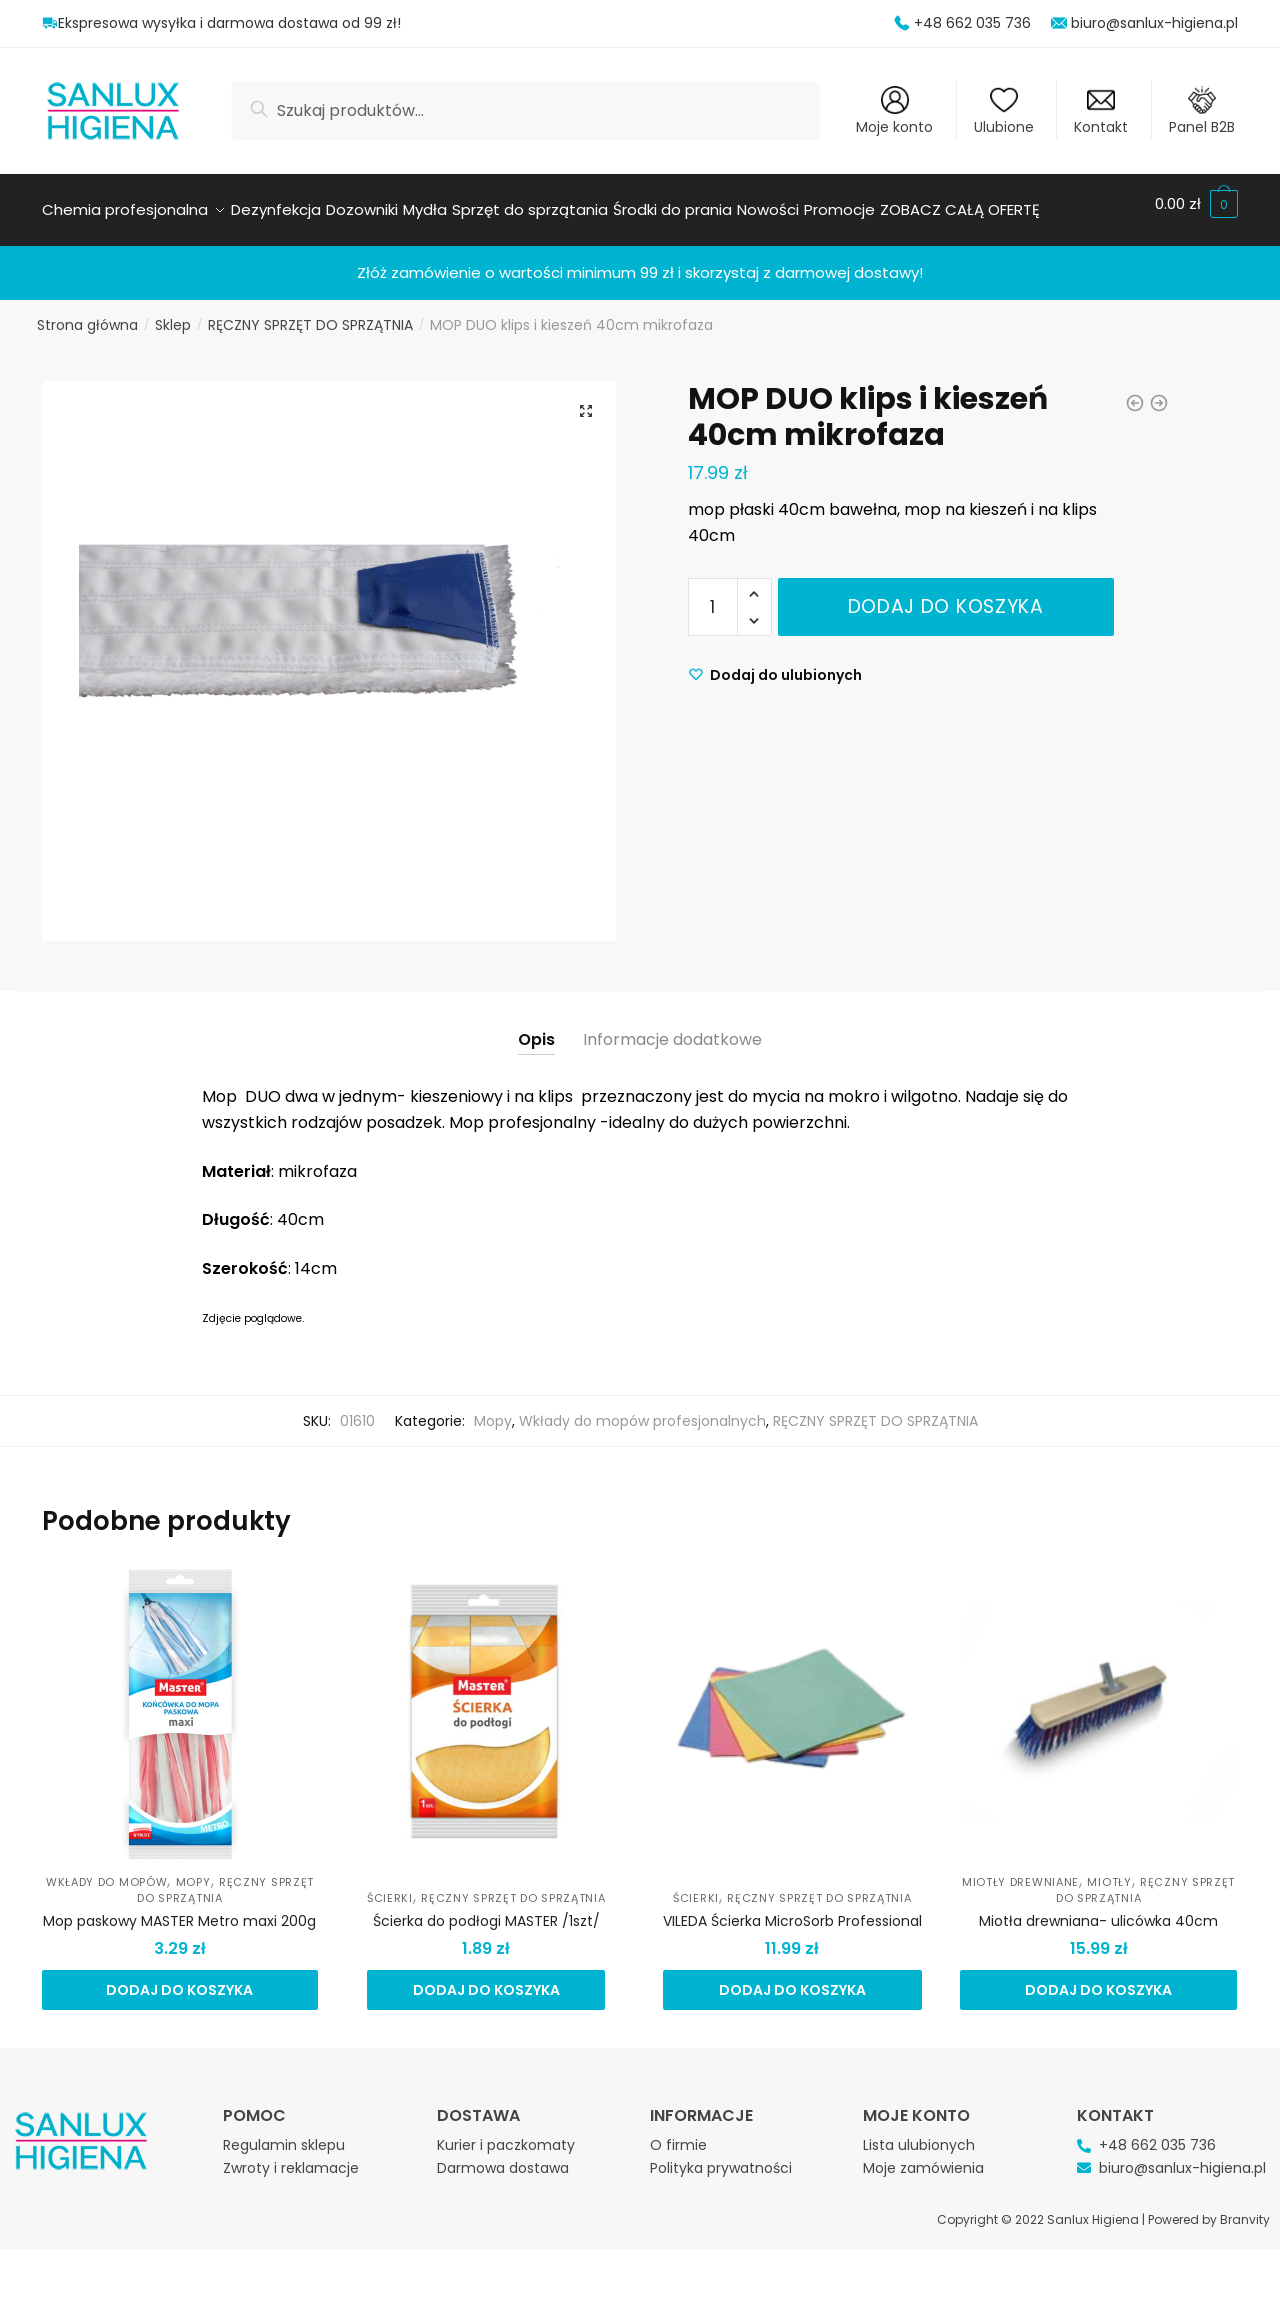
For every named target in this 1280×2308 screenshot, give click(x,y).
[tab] (536, 1011)
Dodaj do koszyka (946, 594)
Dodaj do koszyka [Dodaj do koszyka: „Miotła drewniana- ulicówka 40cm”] (1098, 1978)
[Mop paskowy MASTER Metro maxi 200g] (180, 1701)
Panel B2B (1202, 111)
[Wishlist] (775, 663)
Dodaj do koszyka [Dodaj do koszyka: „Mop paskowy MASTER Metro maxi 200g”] (179, 1978)
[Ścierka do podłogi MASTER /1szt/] (486, 1701)
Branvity (1245, 2207)
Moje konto (894, 111)
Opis (536, 1027)
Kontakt (1101, 111)
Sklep (173, 313)
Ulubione (1004, 111)
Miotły (1109, 1870)
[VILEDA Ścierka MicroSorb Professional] (792, 1701)
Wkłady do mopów (107, 1870)
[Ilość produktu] (713, 595)
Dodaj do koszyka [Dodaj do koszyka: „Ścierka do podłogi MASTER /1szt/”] (486, 1978)
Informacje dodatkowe (672, 1027)
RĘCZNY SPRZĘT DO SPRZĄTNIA (310, 313)
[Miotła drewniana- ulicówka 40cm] (1098, 1701)
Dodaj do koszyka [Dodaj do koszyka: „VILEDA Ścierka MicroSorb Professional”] (792, 1978)
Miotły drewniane (1020, 1870)
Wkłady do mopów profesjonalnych (642, 1409)
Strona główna (87, 313)
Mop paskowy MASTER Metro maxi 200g (179, 1909)
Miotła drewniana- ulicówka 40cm (1098, 1909)
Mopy (493, 1409)
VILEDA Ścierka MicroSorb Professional (792, 1909)
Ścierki (390, 1886)
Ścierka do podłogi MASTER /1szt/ (486, 1909)
